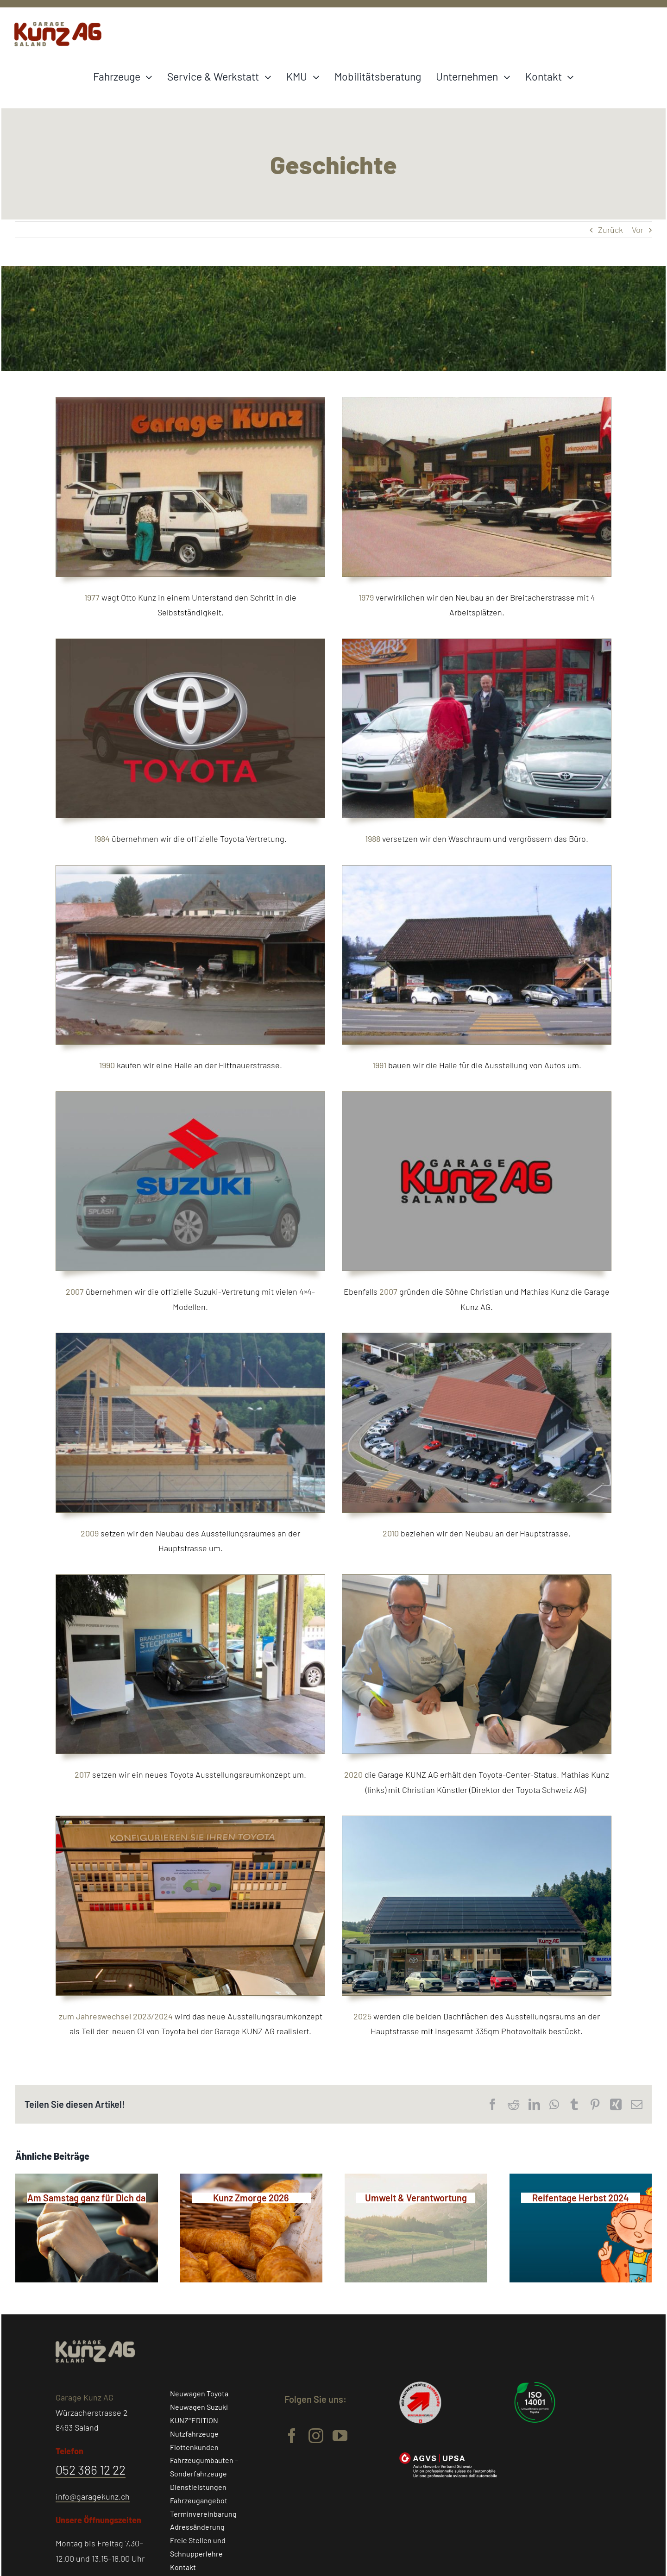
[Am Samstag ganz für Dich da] (86, 2196)
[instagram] (315, 2435)
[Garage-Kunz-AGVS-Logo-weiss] (448, 2456)
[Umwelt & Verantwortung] (416, 2196)
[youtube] (340, 2435)
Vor (637, 230)
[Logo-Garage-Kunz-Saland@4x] (57, 26)
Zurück (610, 230)
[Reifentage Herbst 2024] (581, 2196)
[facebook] (291, 2435)
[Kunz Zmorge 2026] (251, 2196)
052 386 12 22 (91, 2469)
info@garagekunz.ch (93, 2496)
